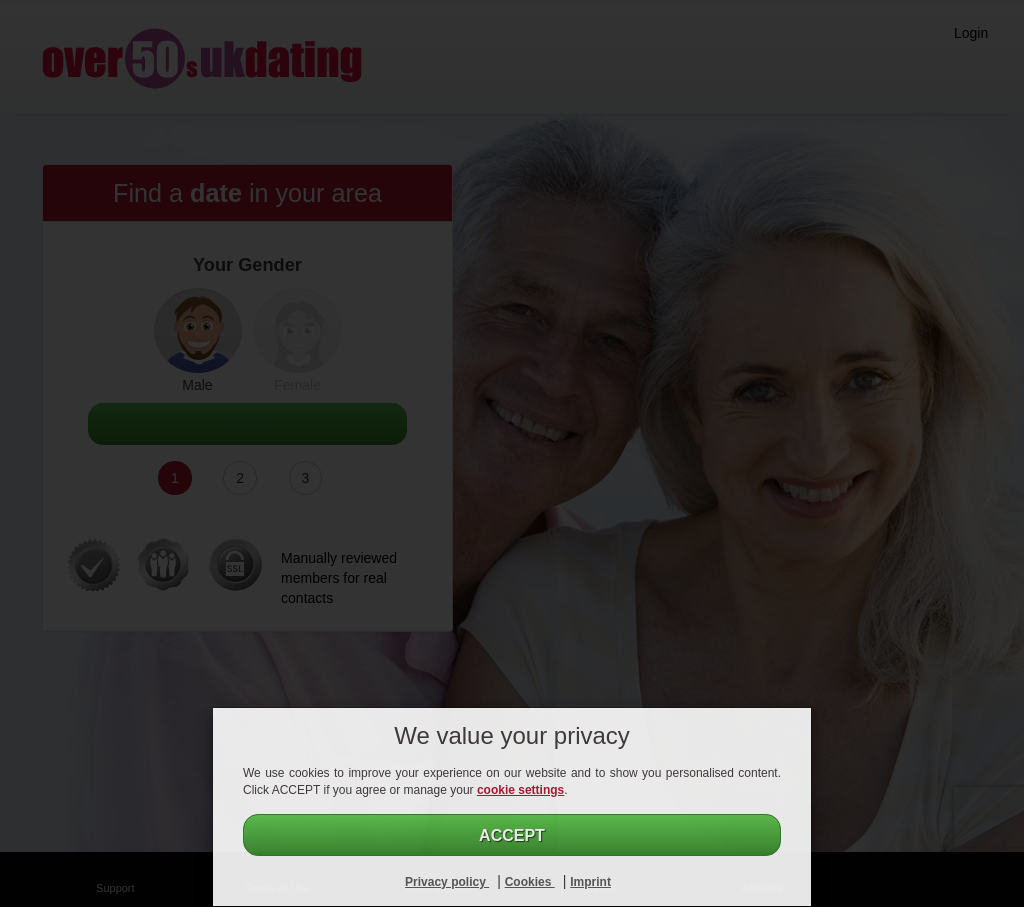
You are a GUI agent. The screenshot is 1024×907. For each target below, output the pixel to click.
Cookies (530, 882)
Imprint (590, 882)
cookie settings (520, 790)
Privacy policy (447, 882)
